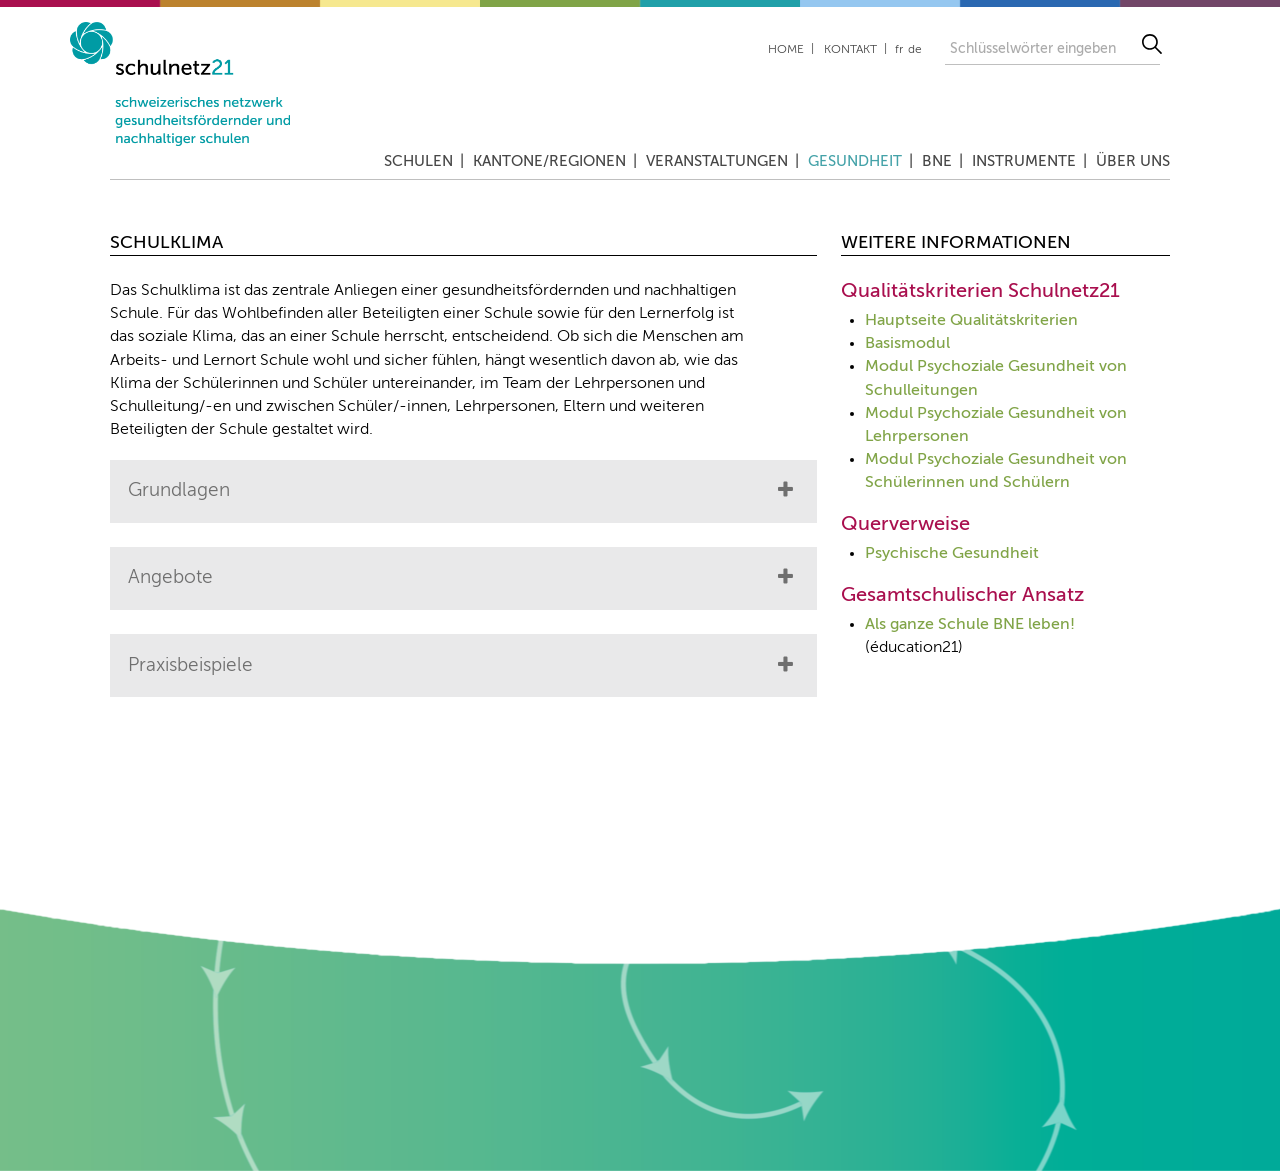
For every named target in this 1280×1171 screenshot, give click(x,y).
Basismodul (907, 344)
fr (899, 50)
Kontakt (850, 50)
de (915, 50)
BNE (937, 161)
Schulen (418, 161)
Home (786, 50)
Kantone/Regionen (549, 161)
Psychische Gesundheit (952, 554)
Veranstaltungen (717, 161)
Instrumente (1024, 161)
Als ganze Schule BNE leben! (970, 625)
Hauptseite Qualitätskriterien (971, 321)
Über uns (1133, 161)
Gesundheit (855, 161)
